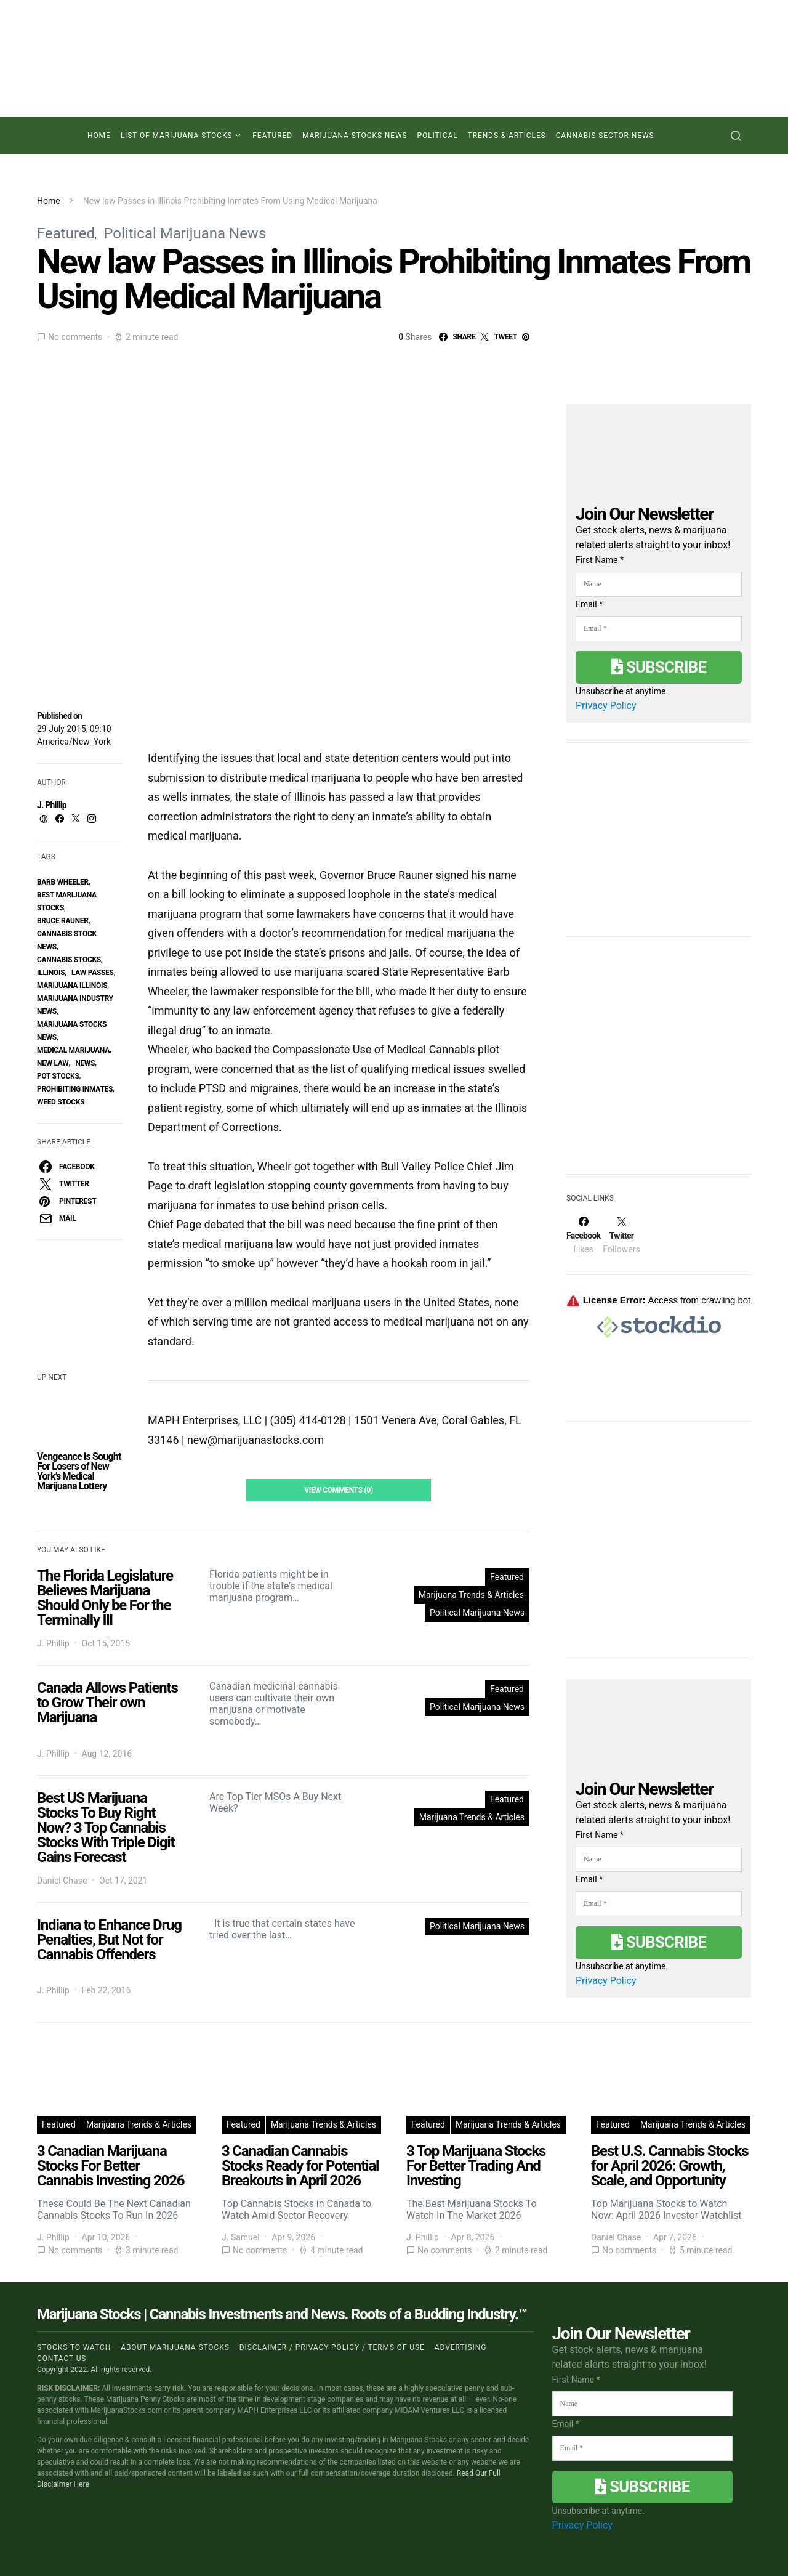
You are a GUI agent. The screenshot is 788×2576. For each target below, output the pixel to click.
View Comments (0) (338, 1490)
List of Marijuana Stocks (177, 135)
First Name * (600, 560)
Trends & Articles (507, 135)
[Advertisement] (658, 1063)
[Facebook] (583, 1235)
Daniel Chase (62, 1880)
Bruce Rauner (63, 921)
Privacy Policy (606, 705)
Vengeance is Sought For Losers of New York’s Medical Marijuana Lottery (79, 1471)
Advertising (460, 2347)
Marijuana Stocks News (355, 135)
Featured (272, 135)
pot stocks (58, 1076)
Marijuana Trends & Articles (471, 1595)
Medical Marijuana (73, 1050)
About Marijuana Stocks (175, 2347)
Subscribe (658, 667)
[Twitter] (621, 1235)
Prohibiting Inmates (75, 1089)
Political (437, 135)
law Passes (92, 972)
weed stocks (60, 1102)
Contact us (61, 2358)
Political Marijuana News (184, 233)
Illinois (51, 972)
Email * (589, 604)
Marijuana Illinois (72, 985)
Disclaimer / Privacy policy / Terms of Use (332, 2347)
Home (99, 135)
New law (52, 1063)
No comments (75, 337)
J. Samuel (241, 2237)
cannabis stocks (69, 959)
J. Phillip (51, 805)
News (85, 1063)
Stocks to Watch (74, 2347)
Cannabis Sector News (605, 135)
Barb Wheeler (63, 882)
